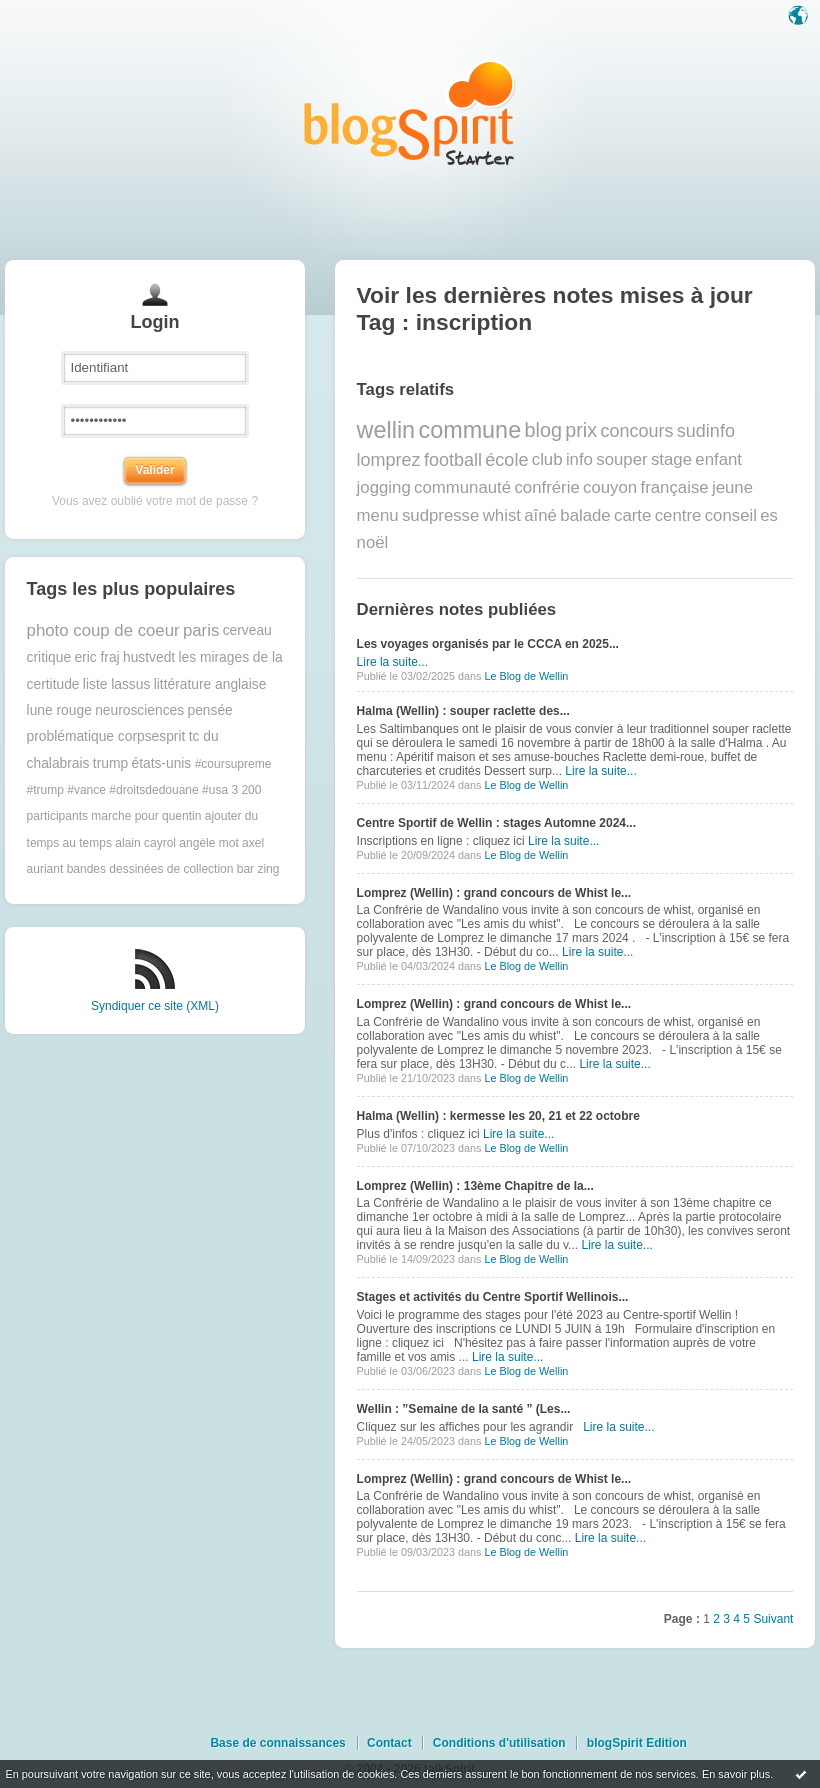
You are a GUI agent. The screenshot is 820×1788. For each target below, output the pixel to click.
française (675, 487)
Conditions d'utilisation (499, 1743)
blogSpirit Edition (637, 1743)
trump (110, 763)
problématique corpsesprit (106, 736)
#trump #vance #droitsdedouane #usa (127, 790)
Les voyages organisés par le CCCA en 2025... (488, 644)
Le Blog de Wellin (526, 676)
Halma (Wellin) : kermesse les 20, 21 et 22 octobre (498, 1116)
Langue (800, 17)
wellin (386, 430)
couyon (610, 487)
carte (632, 515)
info (579, 459)
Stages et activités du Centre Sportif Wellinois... (493, 1297)
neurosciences (139, 710)
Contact (389, 1743)
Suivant (773, 1619)
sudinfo (706, 431)
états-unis (161, 763)
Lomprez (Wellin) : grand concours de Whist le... (494, 893)
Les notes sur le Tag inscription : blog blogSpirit (410, 112)
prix (581, 430)
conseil (731, 515)
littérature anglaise (210, 684)
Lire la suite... (392, 662)
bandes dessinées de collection (150, 869)
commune (469, 430)
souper (621, 459)
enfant (718, 459)
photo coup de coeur (103, 630)
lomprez (389, 460)
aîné (540, 515)
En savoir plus (736, 1774)
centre (678, 515)
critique (49, 657)
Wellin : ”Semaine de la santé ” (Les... (464, 1409)
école (506, 460)
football (453, 460)
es (769, 515)
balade (585, 515)
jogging (384, 487)
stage (671, 459)
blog (542, 430)
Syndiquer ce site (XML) (155, 1006)
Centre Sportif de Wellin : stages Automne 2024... (496, 823)
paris (201, 630)
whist (502, 515)
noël (373, 542)
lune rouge (59, 710)
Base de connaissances (277, 1743)
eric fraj (96, 657)
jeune (732, 487)
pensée (209, 710)
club (547, 459)
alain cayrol (145, 843)
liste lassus (116, 684)
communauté (462, 487)
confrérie (546, 487)
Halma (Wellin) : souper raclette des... (463, 711)
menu (378, 515)
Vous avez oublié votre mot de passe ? (155, 501)
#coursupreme (233, 764)
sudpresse (440, 515)
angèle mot (208, 843)
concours (636, 431)
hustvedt (149, 657)
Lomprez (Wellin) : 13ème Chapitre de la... (475, 1186)
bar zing (258, 869)
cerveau (247, 630)
